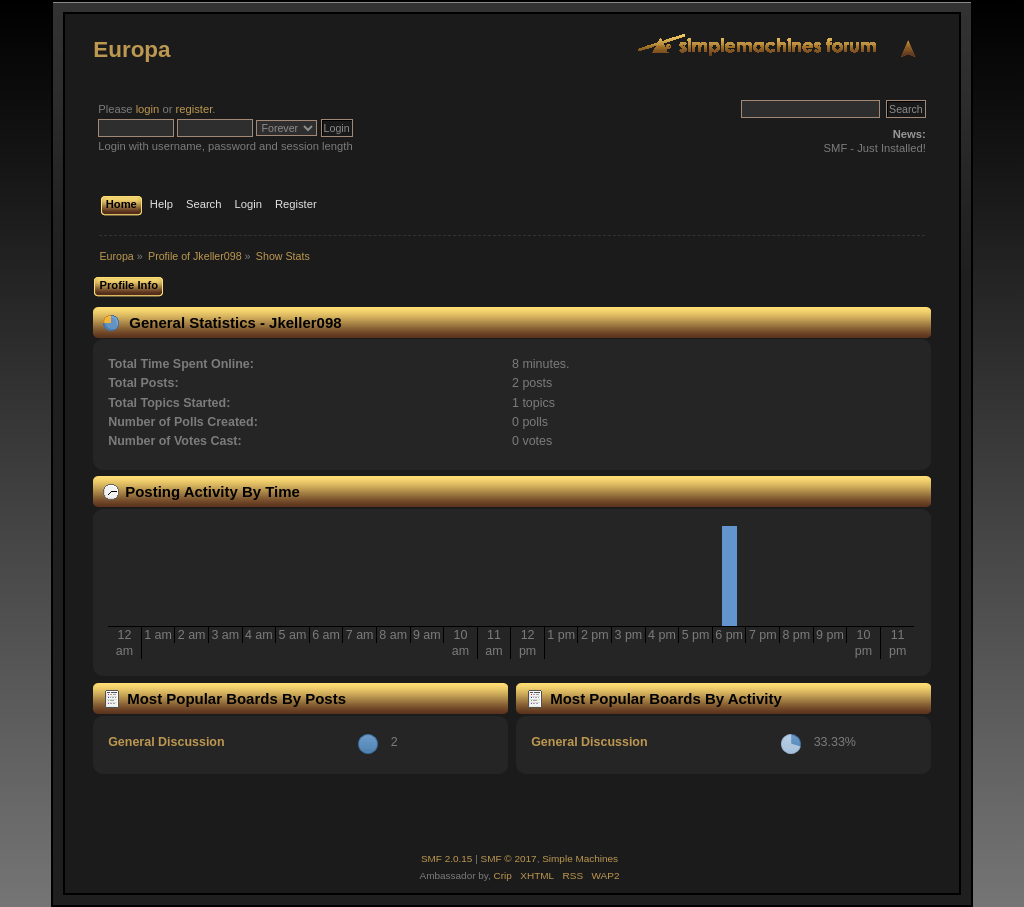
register (194, 109)
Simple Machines (580, 858)
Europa (131, 49)
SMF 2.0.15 (447, 858)
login (148, 109)
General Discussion (166, 742)
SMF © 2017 (509, 858)
